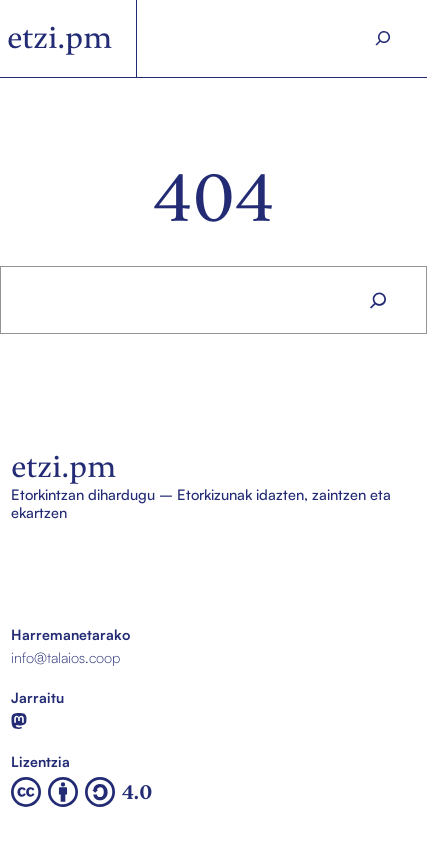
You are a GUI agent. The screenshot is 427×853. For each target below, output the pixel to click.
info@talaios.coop (65, 657)
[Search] (382, 38)
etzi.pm (59, 37)
